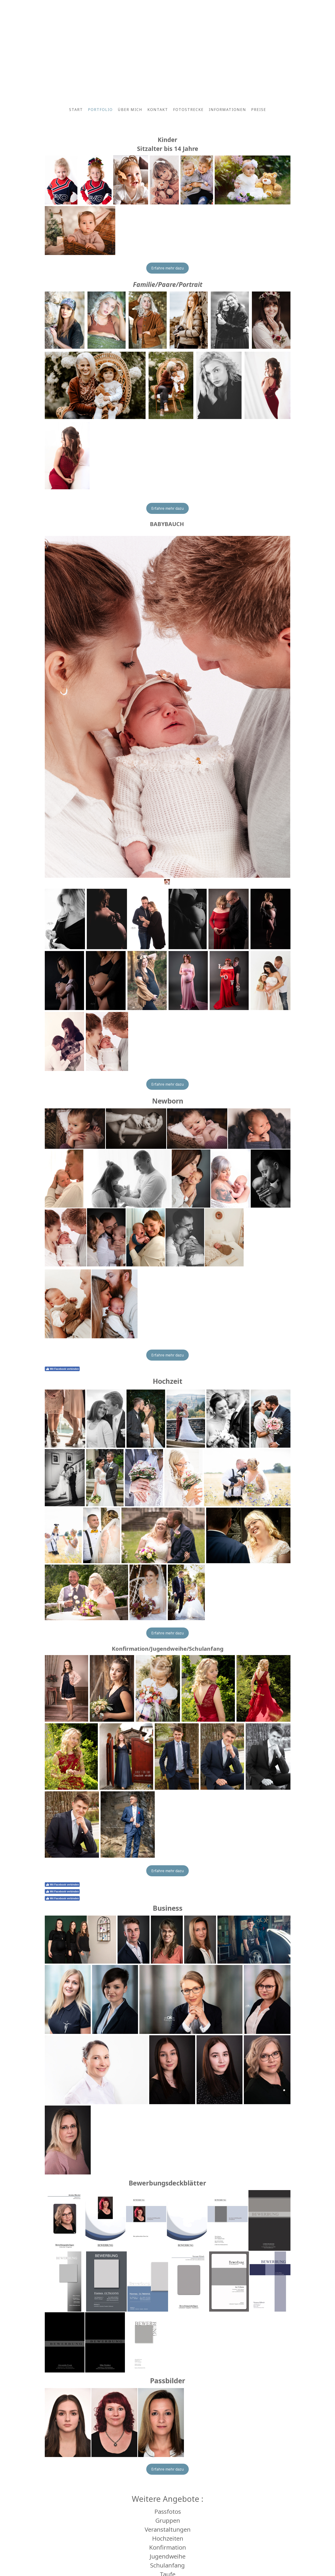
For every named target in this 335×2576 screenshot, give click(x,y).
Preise (258, 109)
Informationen (227, 109)
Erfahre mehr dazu (167, 268)
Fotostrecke (188, 109)
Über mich (130, 109)
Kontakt (157, 109)
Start (76, 109)
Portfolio (100, 109)
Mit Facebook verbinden (62, 1369)
